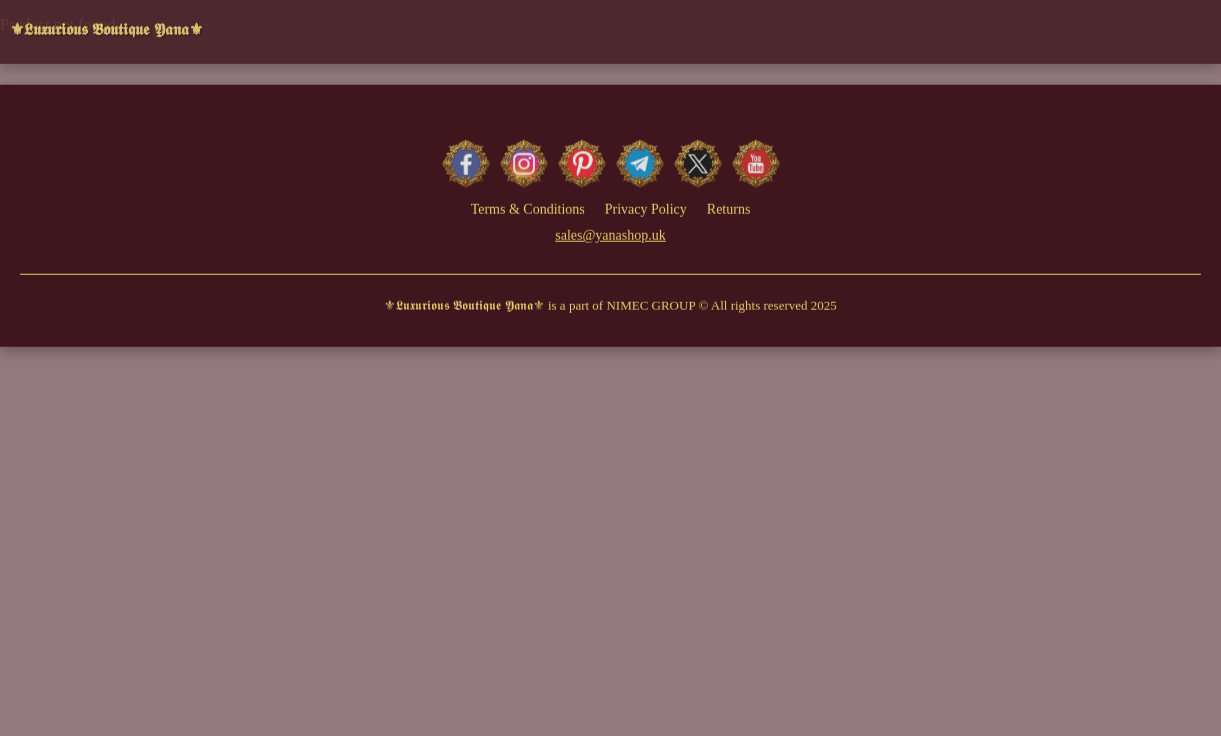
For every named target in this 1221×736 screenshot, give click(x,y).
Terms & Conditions (528, 210)
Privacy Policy (646, 210)
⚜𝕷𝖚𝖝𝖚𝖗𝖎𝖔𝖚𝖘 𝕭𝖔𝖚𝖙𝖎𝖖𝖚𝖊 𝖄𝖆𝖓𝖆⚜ (106, 27)
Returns (729, 210)
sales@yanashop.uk (610, 236)
